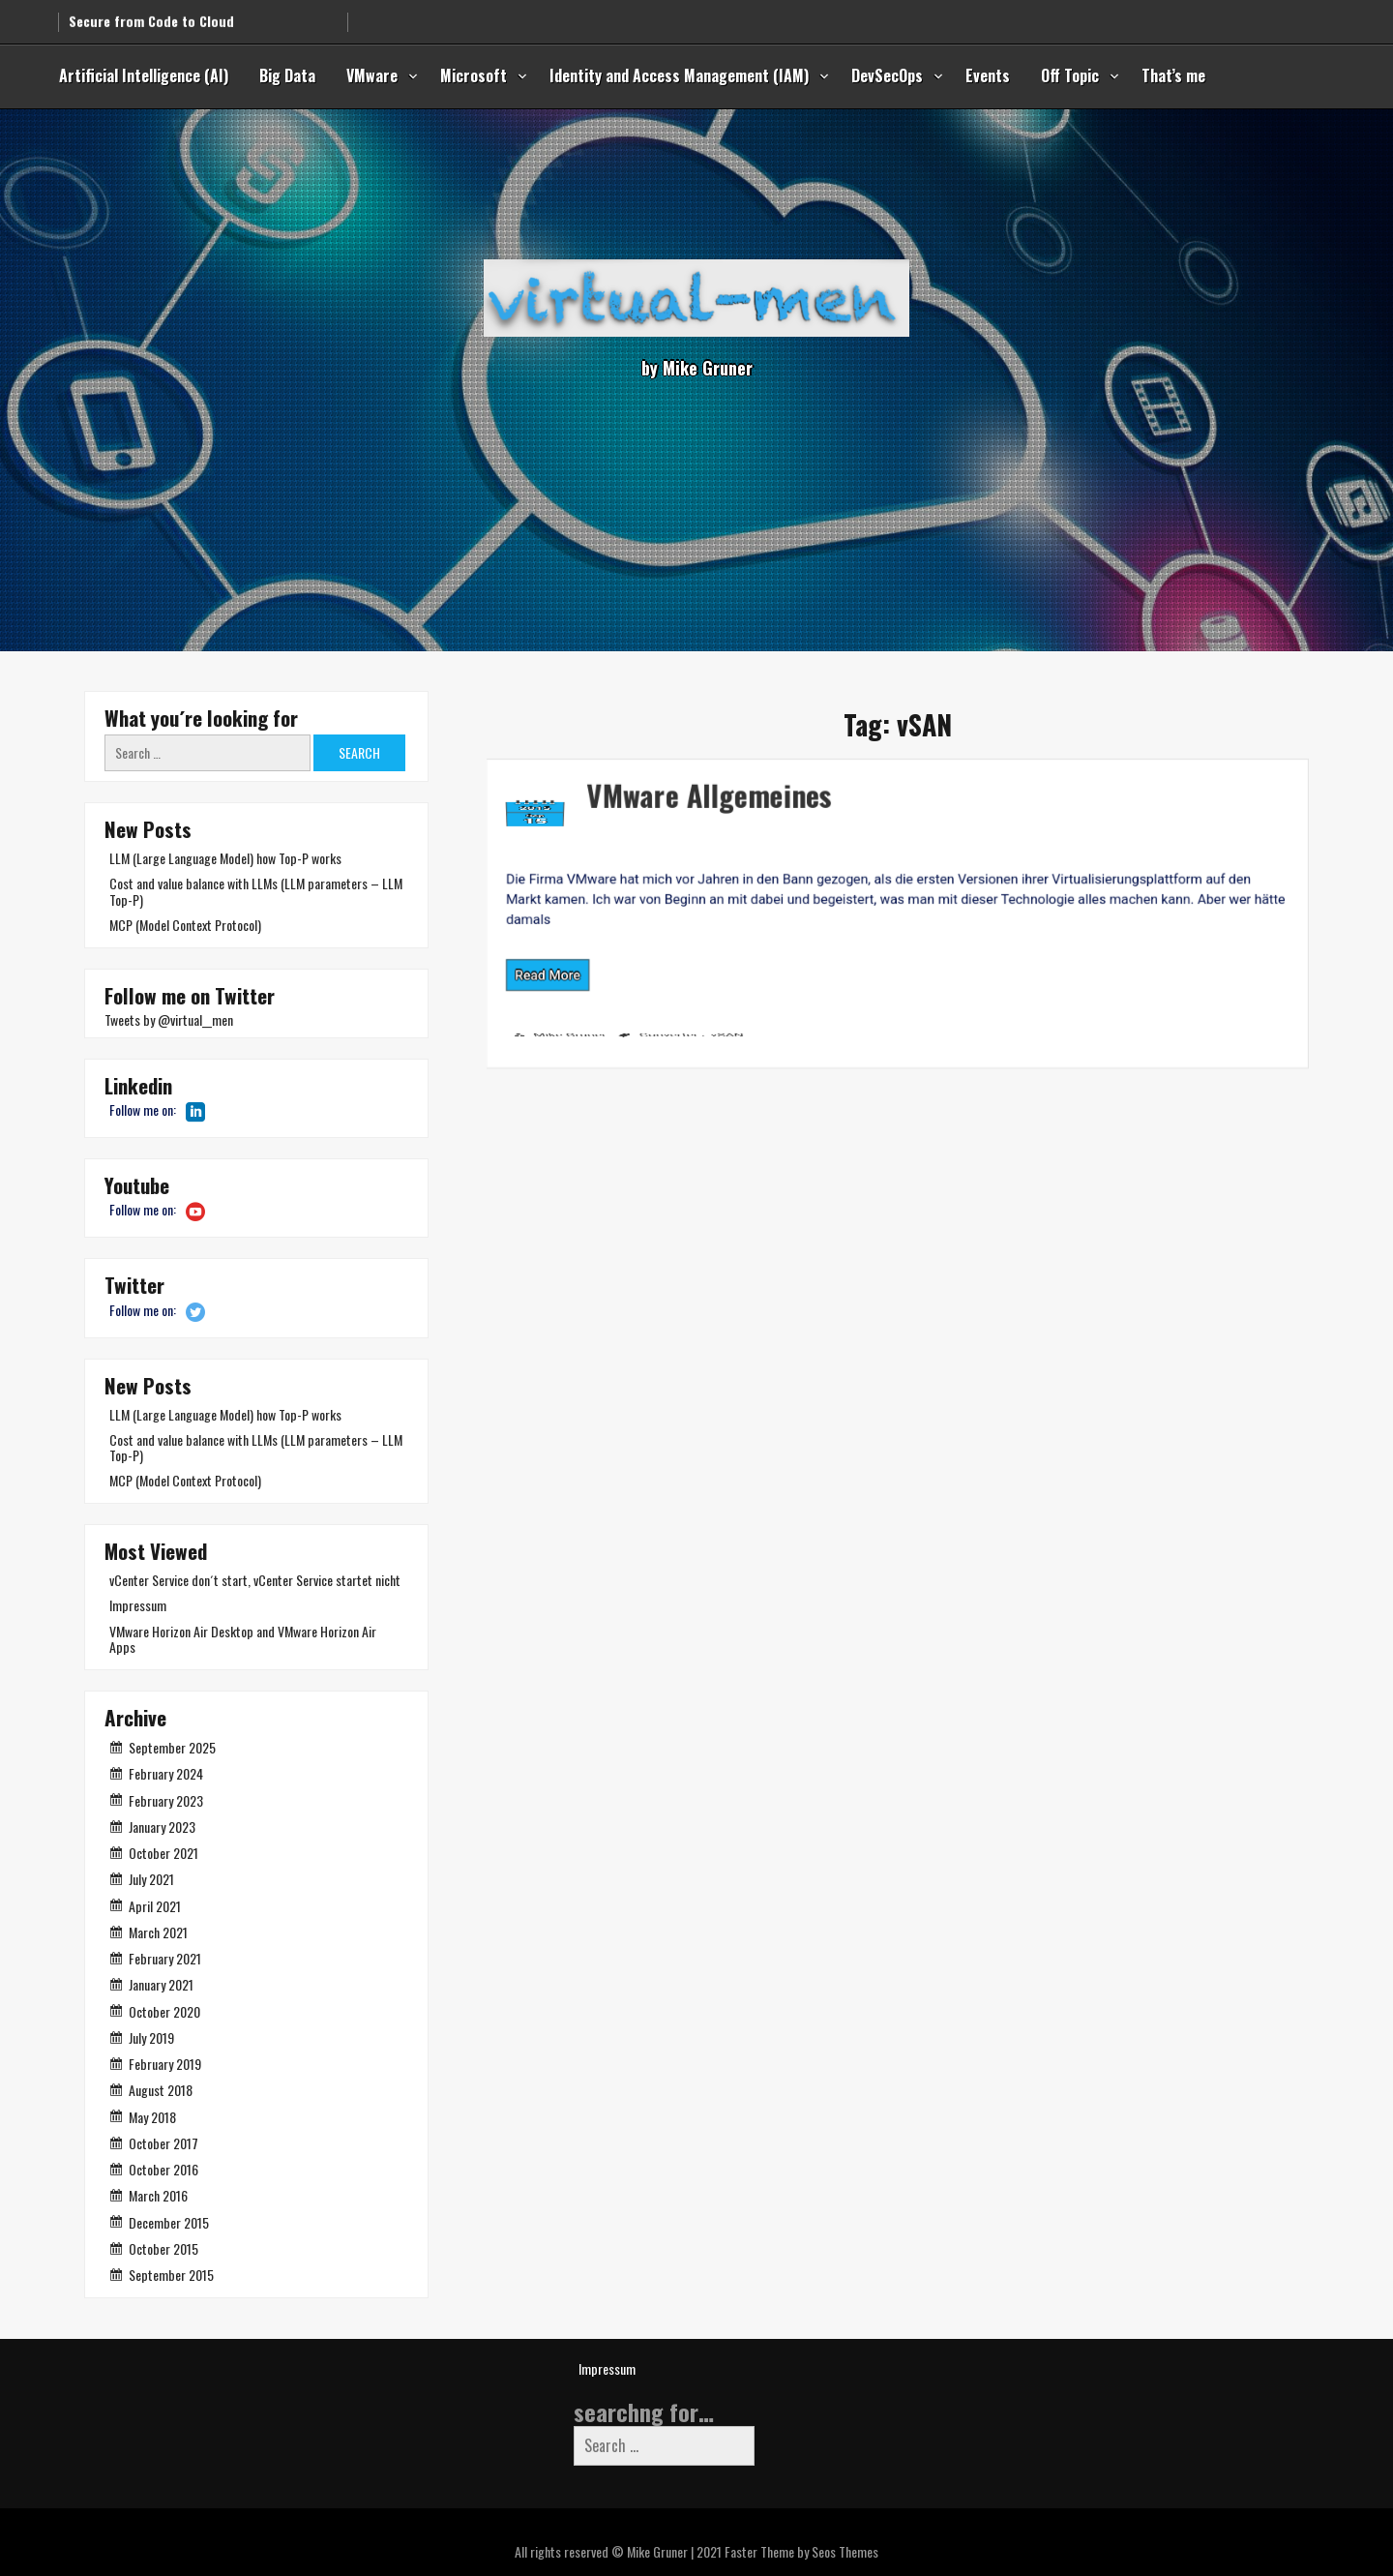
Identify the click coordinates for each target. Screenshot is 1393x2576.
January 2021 (161, 1984)
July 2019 (151, 2037)
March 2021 (158, 1932)
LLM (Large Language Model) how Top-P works (225, 858)
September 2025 (172, 1747)
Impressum (137, 1605)
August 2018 (161, 2090)
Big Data (287, 75)
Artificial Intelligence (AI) (143, 75)
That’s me (1173, 75)
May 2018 (152, 2117)
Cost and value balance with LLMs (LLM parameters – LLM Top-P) (255, 891)
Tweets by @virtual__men (168, 1019)
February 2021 (165, 1958)
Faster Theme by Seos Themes (801, 2551)
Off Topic (1070, 75)
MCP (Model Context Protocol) (185, 924)
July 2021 (151, 1879)
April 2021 (155, 1906)
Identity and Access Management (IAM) (679, 75)
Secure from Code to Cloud (151, 14)
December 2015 (169, 2222)
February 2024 (166, 1773)
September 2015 (171, 2274)
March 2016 (158, 2195)
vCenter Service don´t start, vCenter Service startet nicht (254, 1580)
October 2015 (163, 2248)
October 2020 (164, 2011)
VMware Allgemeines (601, 775)
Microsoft (473, 75)
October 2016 (163, 2169)
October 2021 (163, 1852)
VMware (372, 75)
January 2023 (162, 1826)
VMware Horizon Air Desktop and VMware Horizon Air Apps (242, 1639)
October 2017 (163, 2143)
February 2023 (166, 1800)
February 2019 (165, 2063)
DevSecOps (887, 75)
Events (987, 75)
